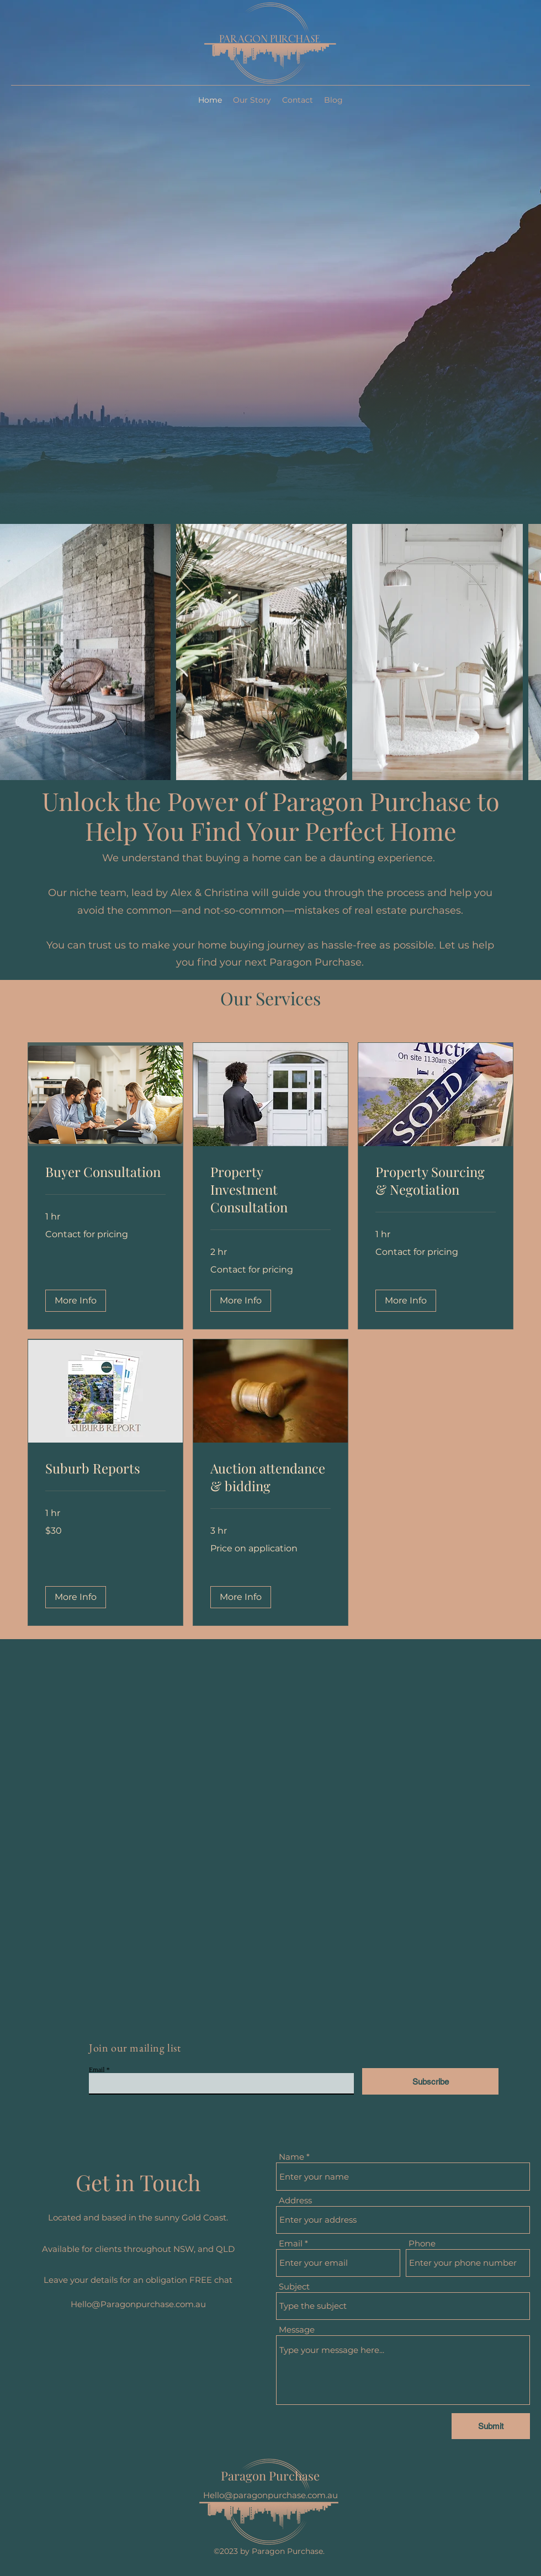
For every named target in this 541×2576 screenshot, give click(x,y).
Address (295, 2200)
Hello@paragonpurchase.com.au (270, 2495)
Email (97, 2069)
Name (291, 2157)
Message (297, 2329)
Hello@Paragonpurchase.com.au (138, 2304)
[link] (105, 1172)
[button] (75, 1301)
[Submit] (491, 2426)
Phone (422, 2243)
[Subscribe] (430, 2081)
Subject (294, 2286)
